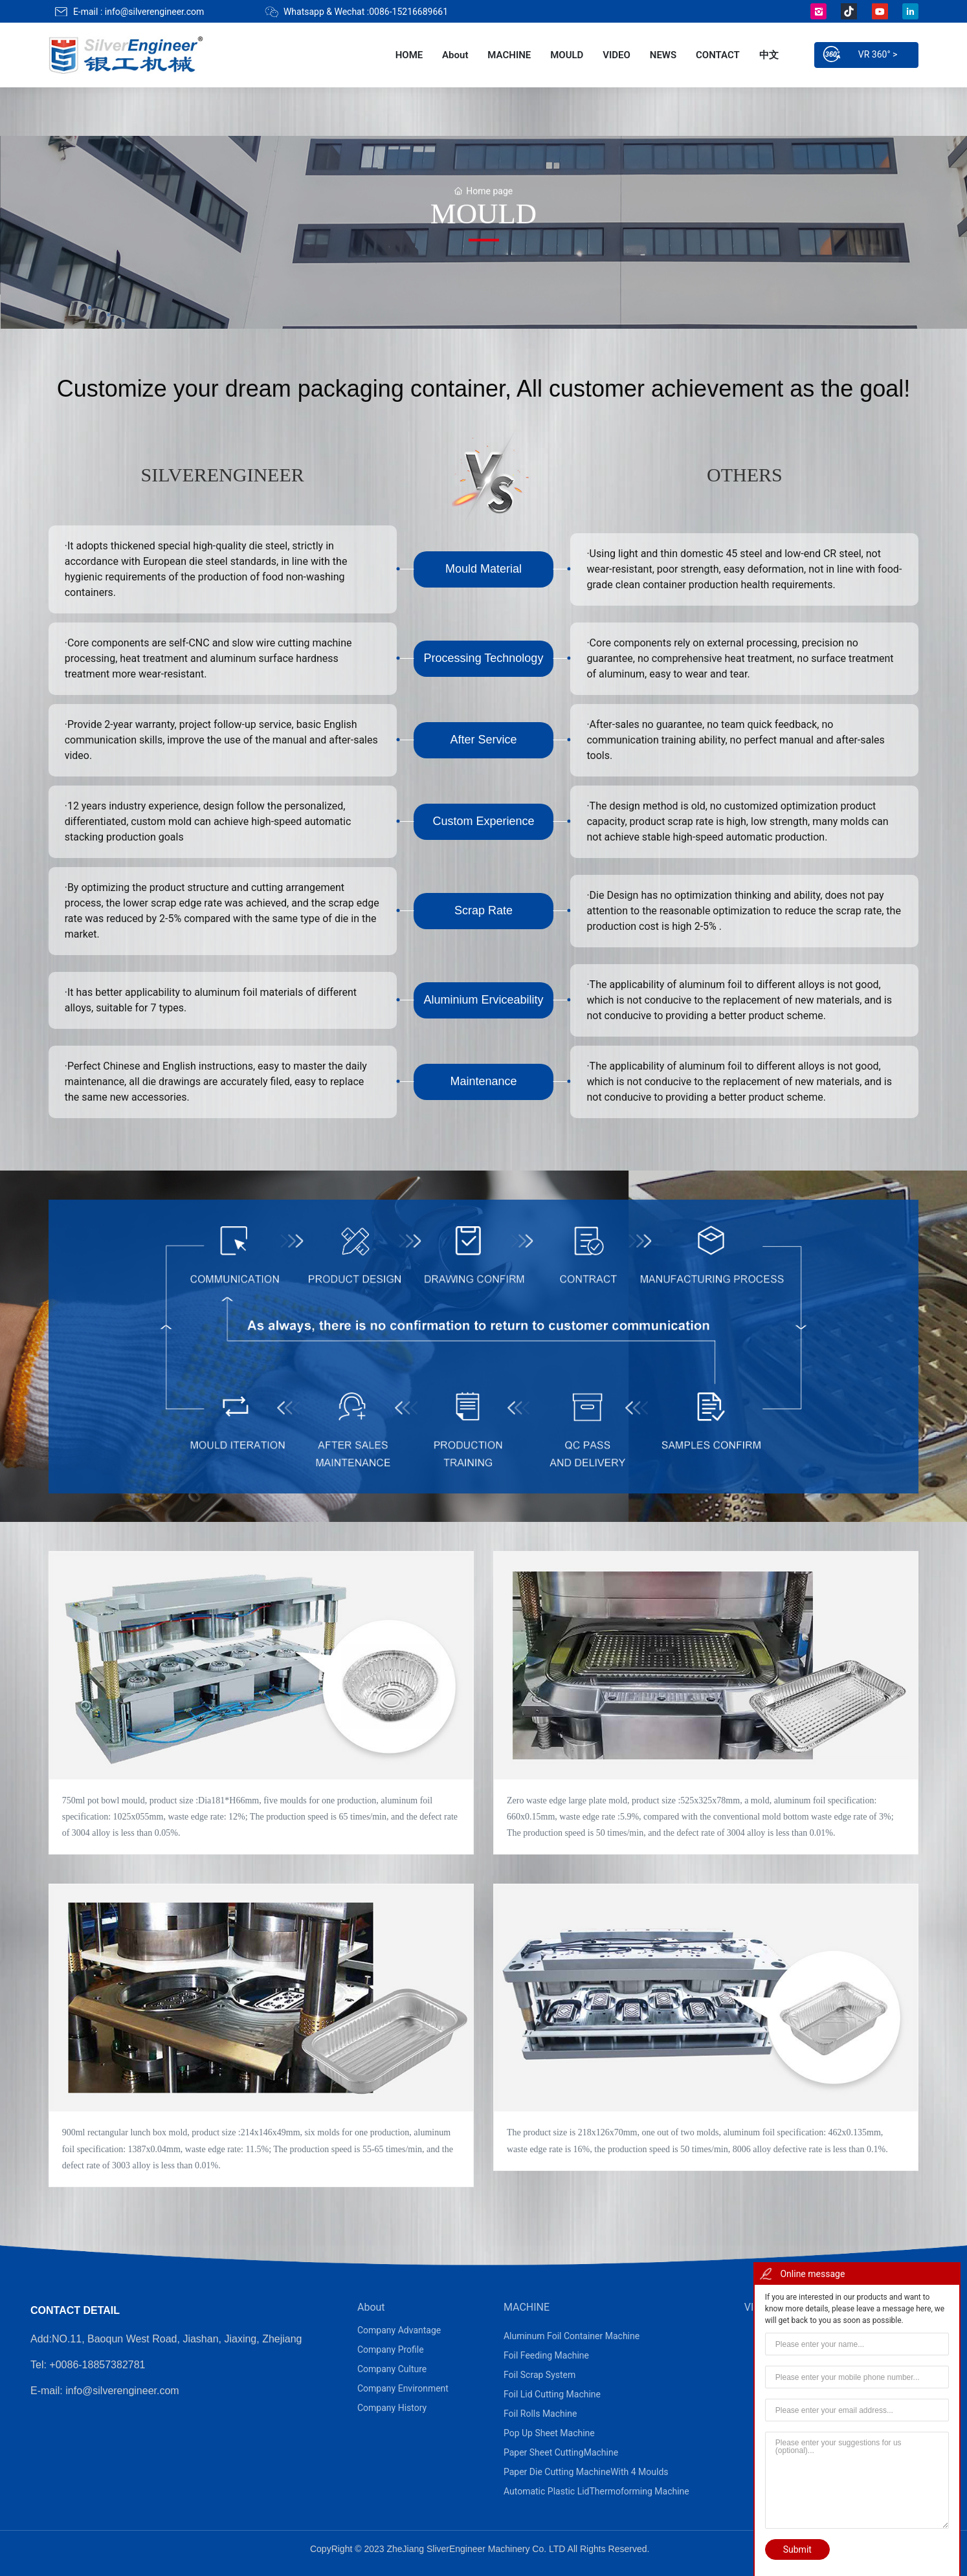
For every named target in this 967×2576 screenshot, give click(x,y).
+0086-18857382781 (97, 2364)
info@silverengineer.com (155, 11)
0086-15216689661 (408, 11)
